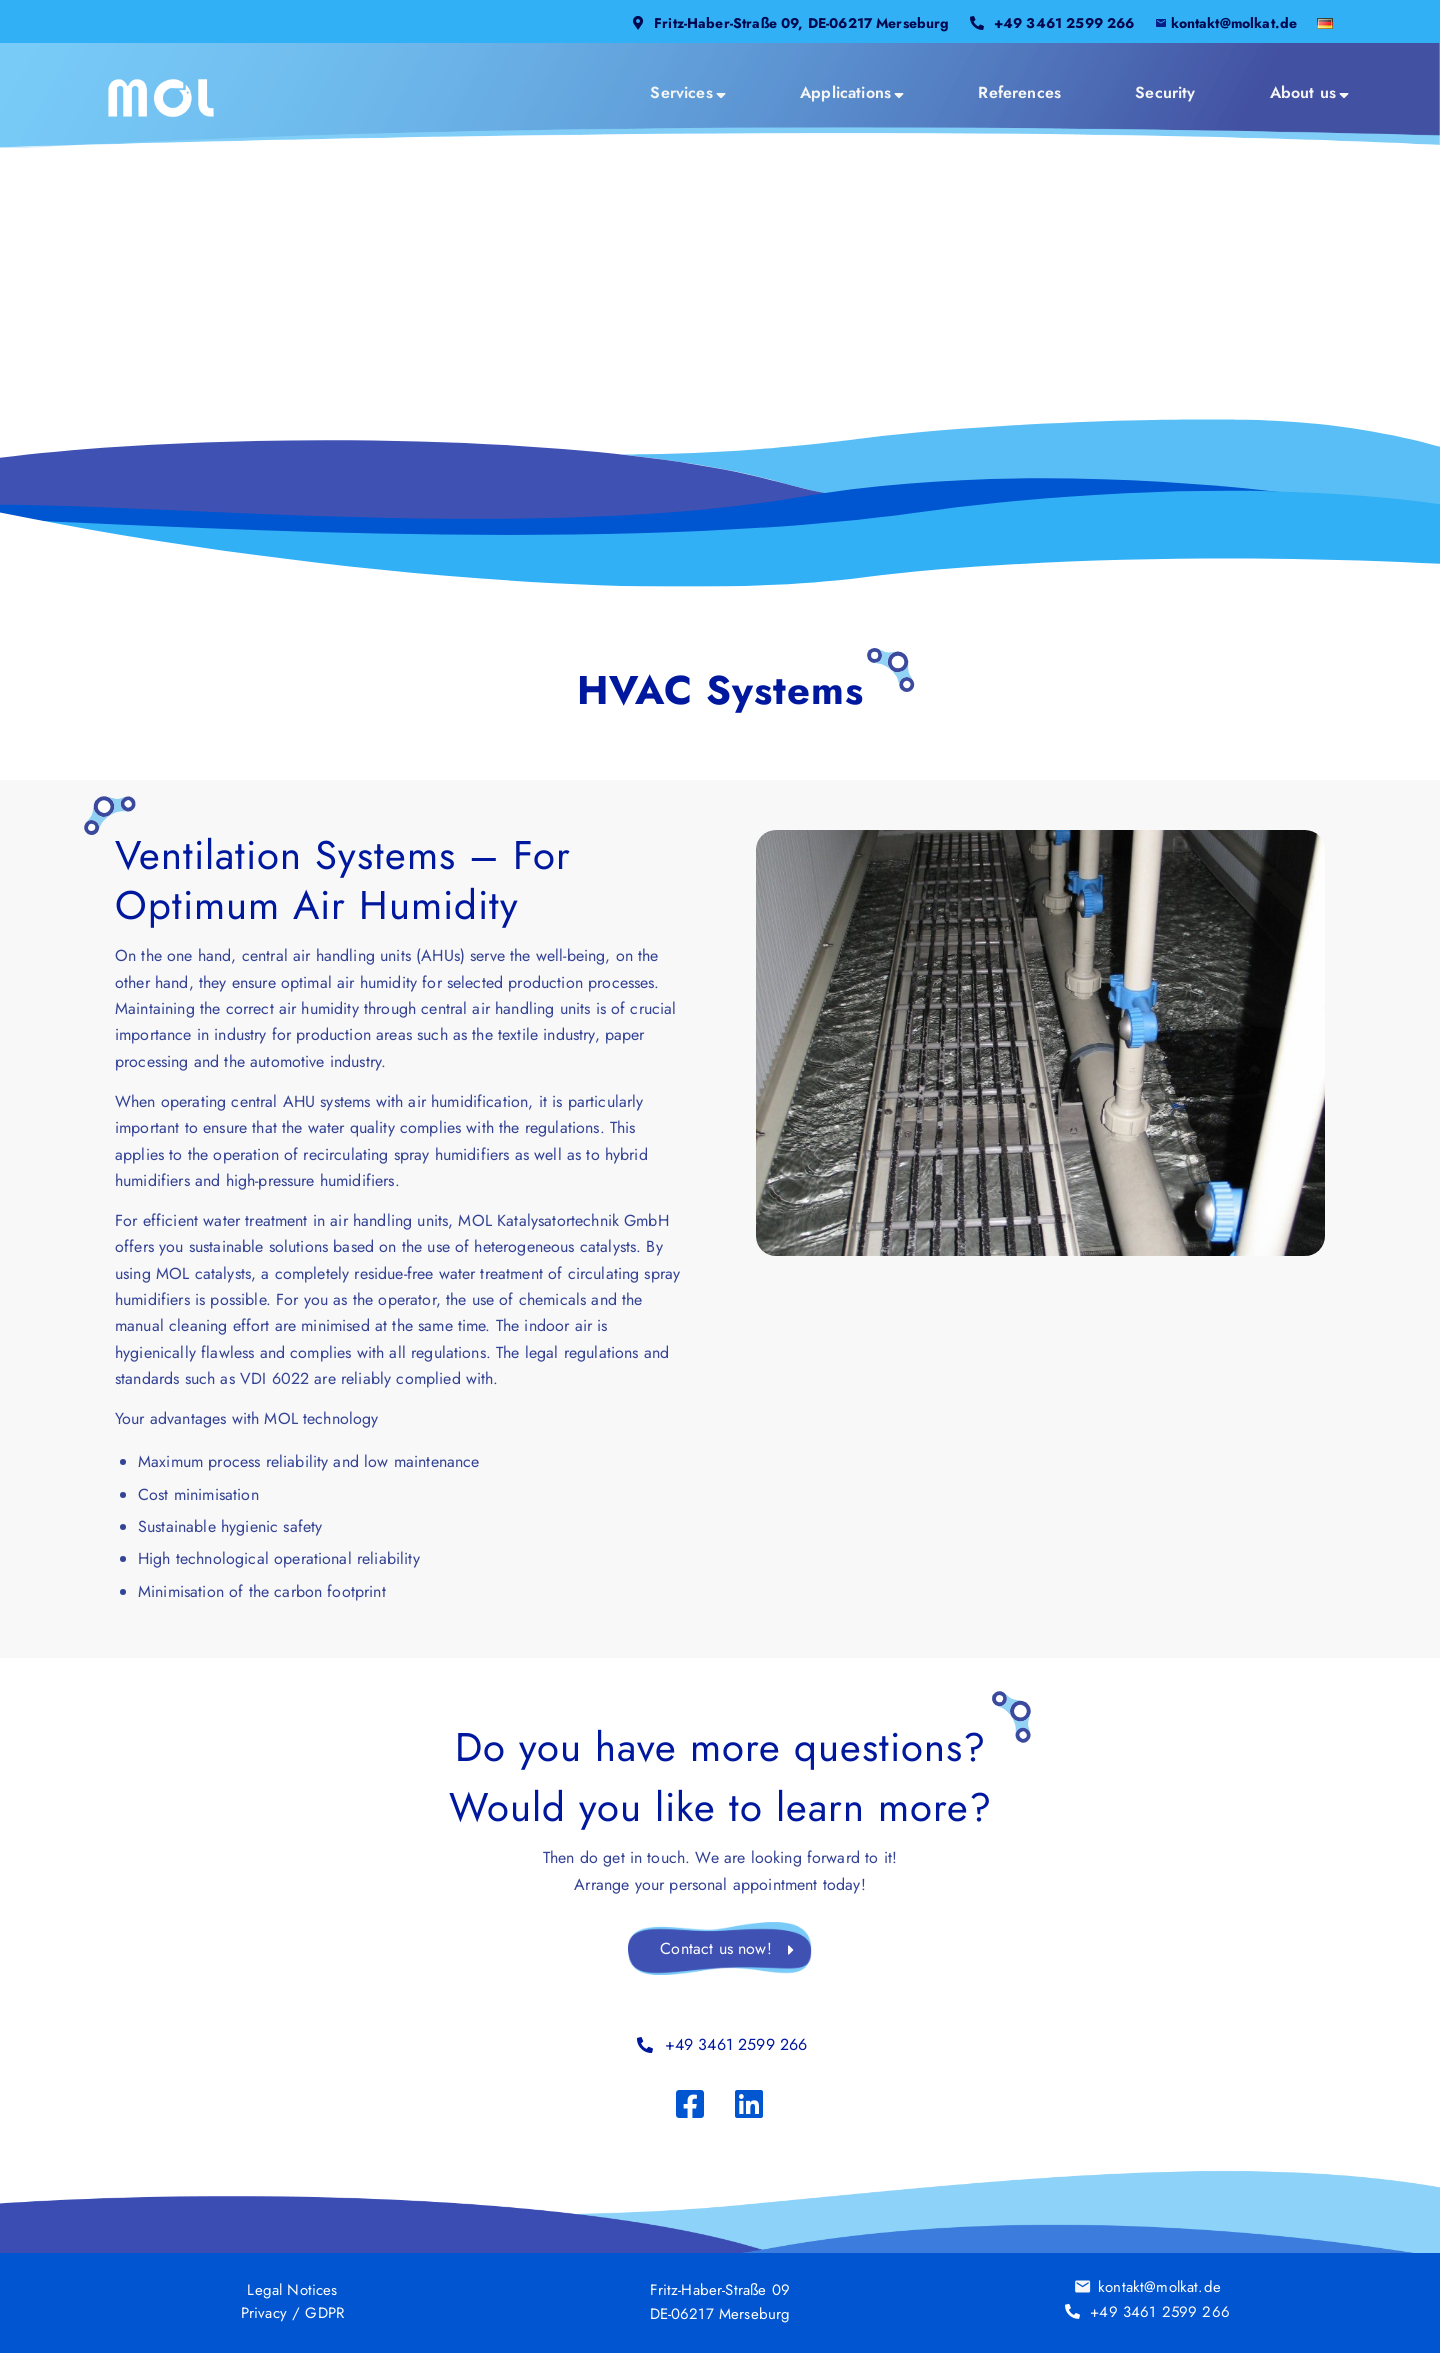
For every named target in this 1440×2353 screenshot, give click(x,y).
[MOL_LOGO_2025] (161, 98)
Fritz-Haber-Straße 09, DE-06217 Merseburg (802, 23)
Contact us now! (715, 1948)
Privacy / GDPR (292, 2312)
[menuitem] (791, 31)
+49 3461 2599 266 (1064, 23)
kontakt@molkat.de (1234, 23)
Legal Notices (292, 2289)
